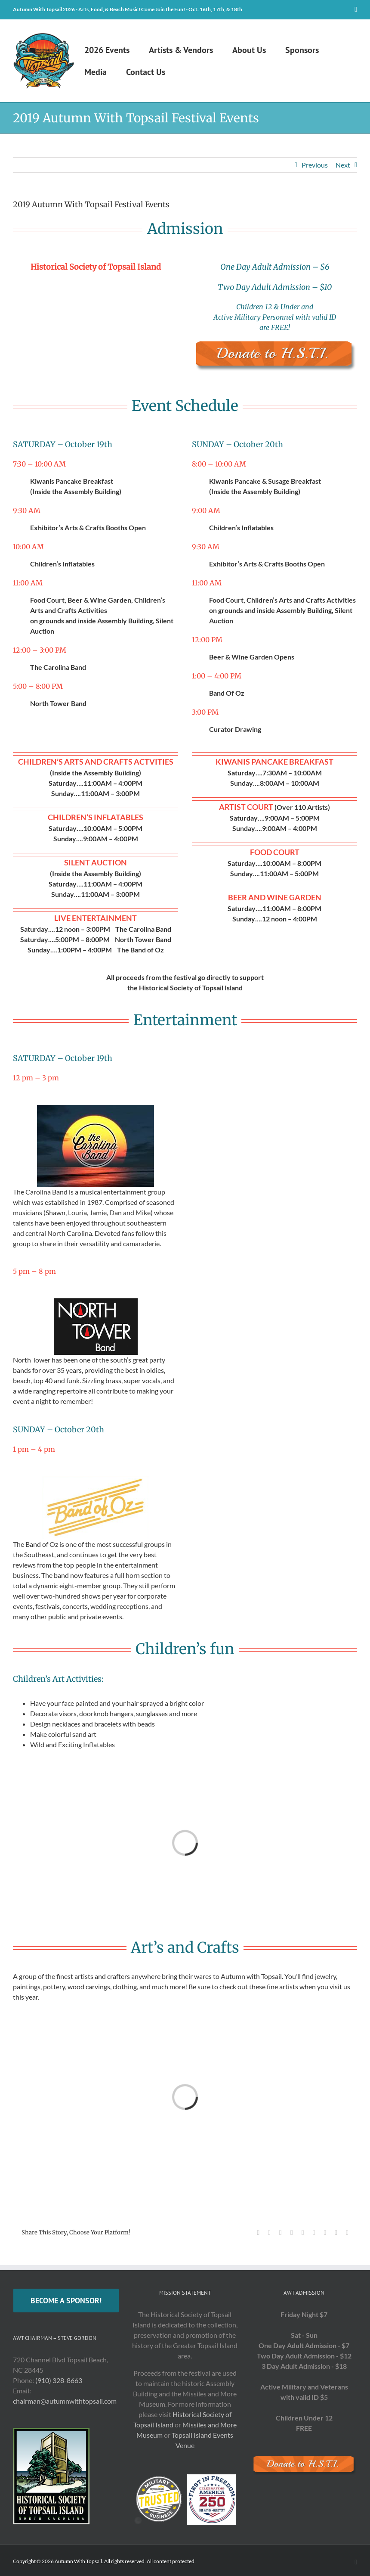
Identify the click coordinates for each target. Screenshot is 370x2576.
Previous (315, 165)
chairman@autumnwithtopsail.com (65, 2401)
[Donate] (274, 343)
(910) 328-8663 (58, 2380)
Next (343, 165)
